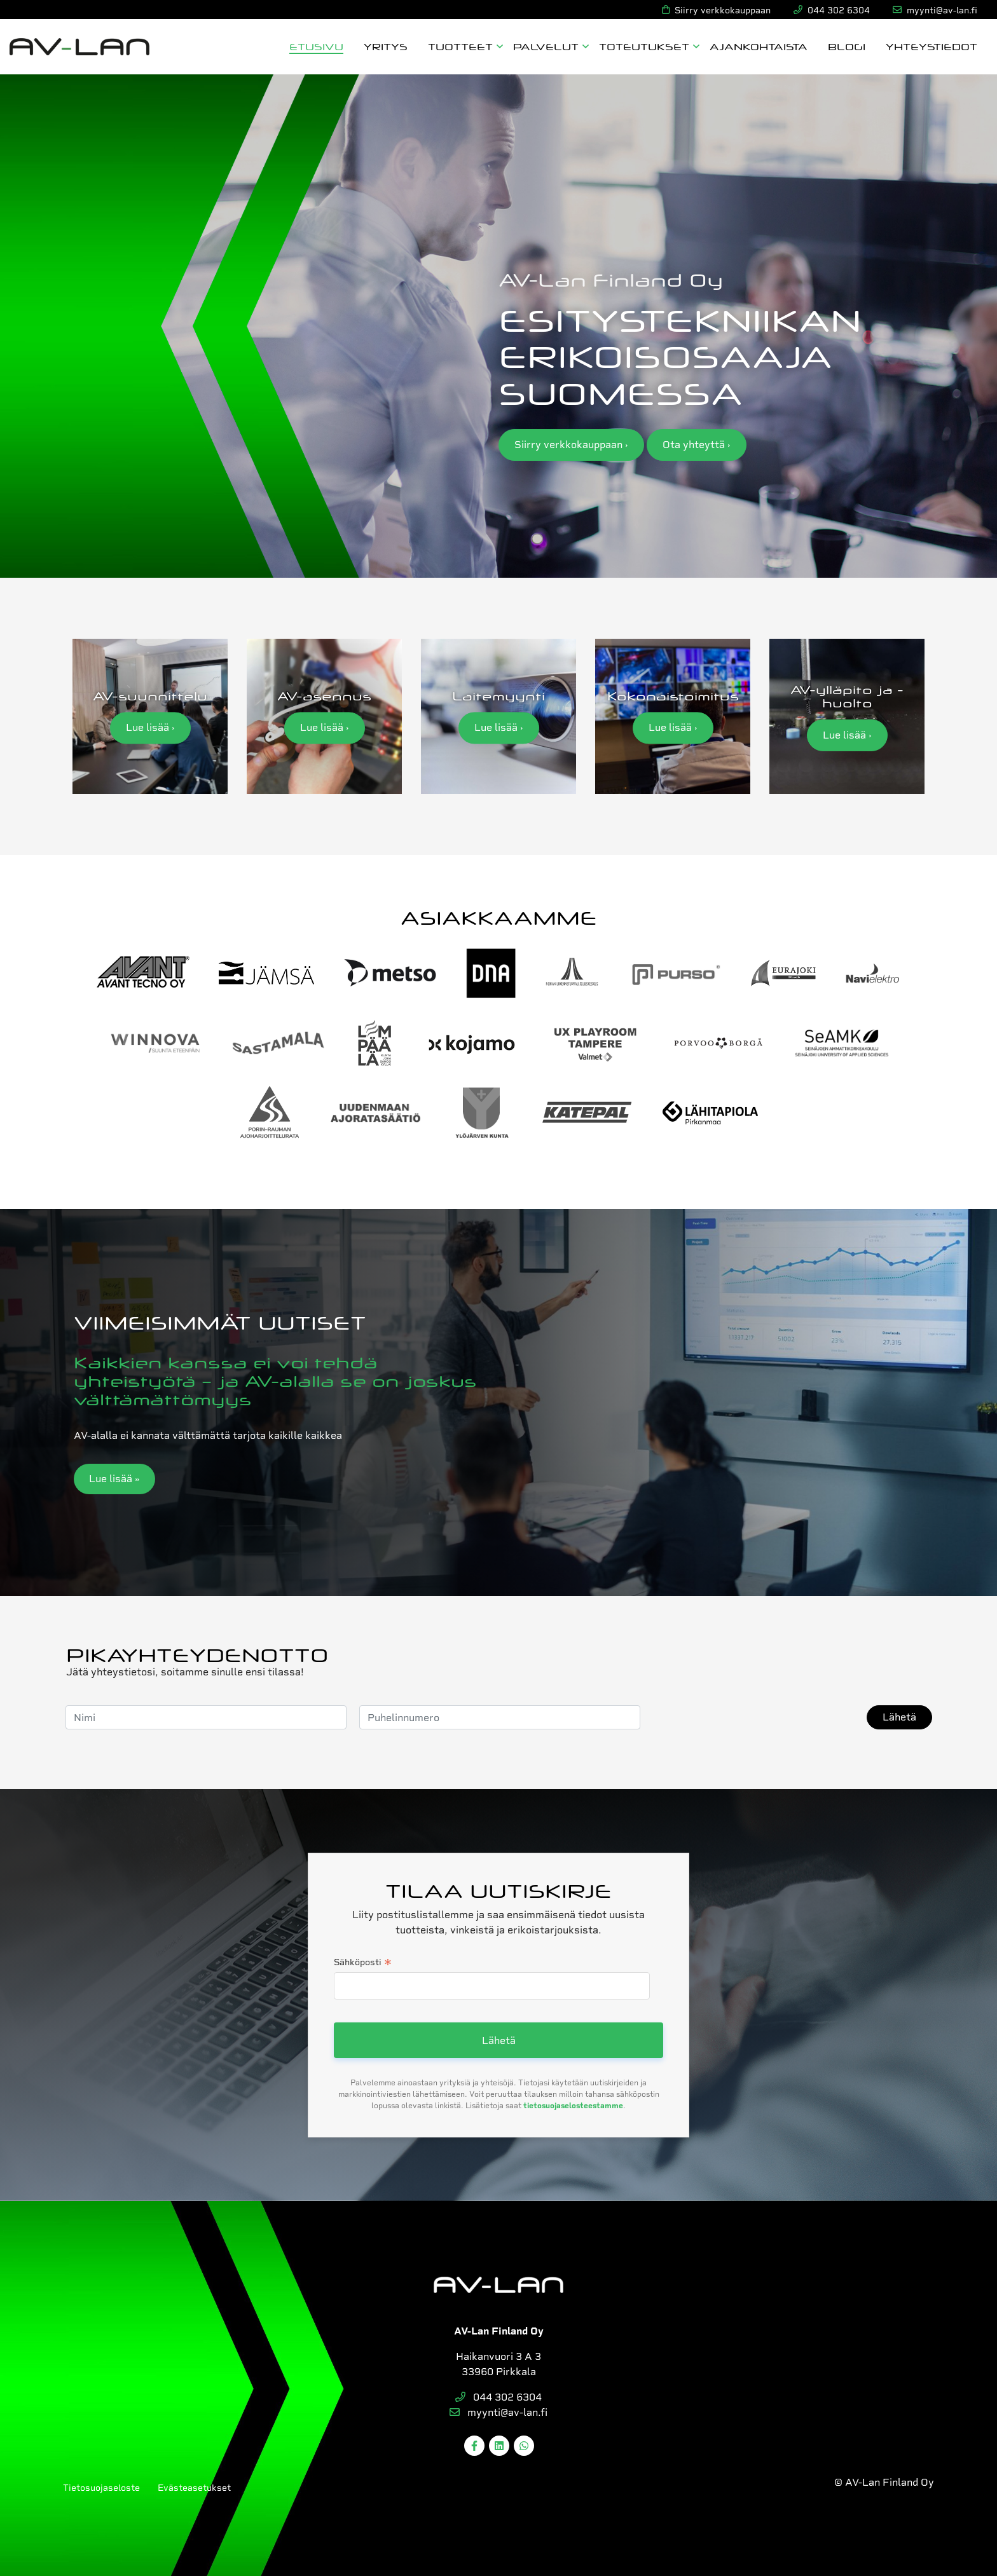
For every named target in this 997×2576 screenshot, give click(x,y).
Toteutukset (644, 46)
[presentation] (749, 1717)
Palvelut (546, 46)
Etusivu (316, 46)
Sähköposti (363, 1963)
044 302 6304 (498, 2397)
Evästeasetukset (194, 2488)
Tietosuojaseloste (101, 2488)
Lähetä (899, 1717)
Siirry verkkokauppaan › (571, 445)
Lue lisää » (114, 1479)
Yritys (386, 46)
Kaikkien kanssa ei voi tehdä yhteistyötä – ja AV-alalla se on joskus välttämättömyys (275, 1379)
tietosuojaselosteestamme (573, 2105)
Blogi (846, 46)
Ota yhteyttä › (697, 445)
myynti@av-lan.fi (498, 2412)
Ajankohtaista (759, 46)
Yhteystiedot (931, 46)
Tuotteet (460, 46)
